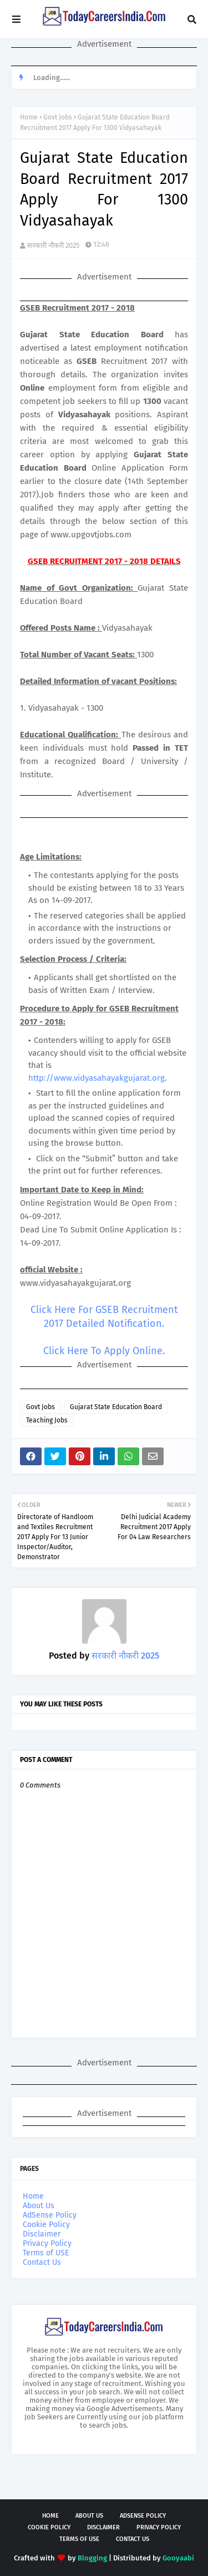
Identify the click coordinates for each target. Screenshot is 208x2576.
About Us (38, 2205)
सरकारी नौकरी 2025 (53, 245)
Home (29, 117)
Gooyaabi (178, 2558)
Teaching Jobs (47, 1420)
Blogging (92, 2558)
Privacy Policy (47, 2243)
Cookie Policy (46, 2224)
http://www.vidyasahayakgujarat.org (96, 1078)
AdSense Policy (50, 2215)
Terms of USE (46, 2253)
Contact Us (42, 2262)
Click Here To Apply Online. (104, 1351)
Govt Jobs (57, 117)
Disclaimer (41, 2234)
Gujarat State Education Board (116, 1407)
